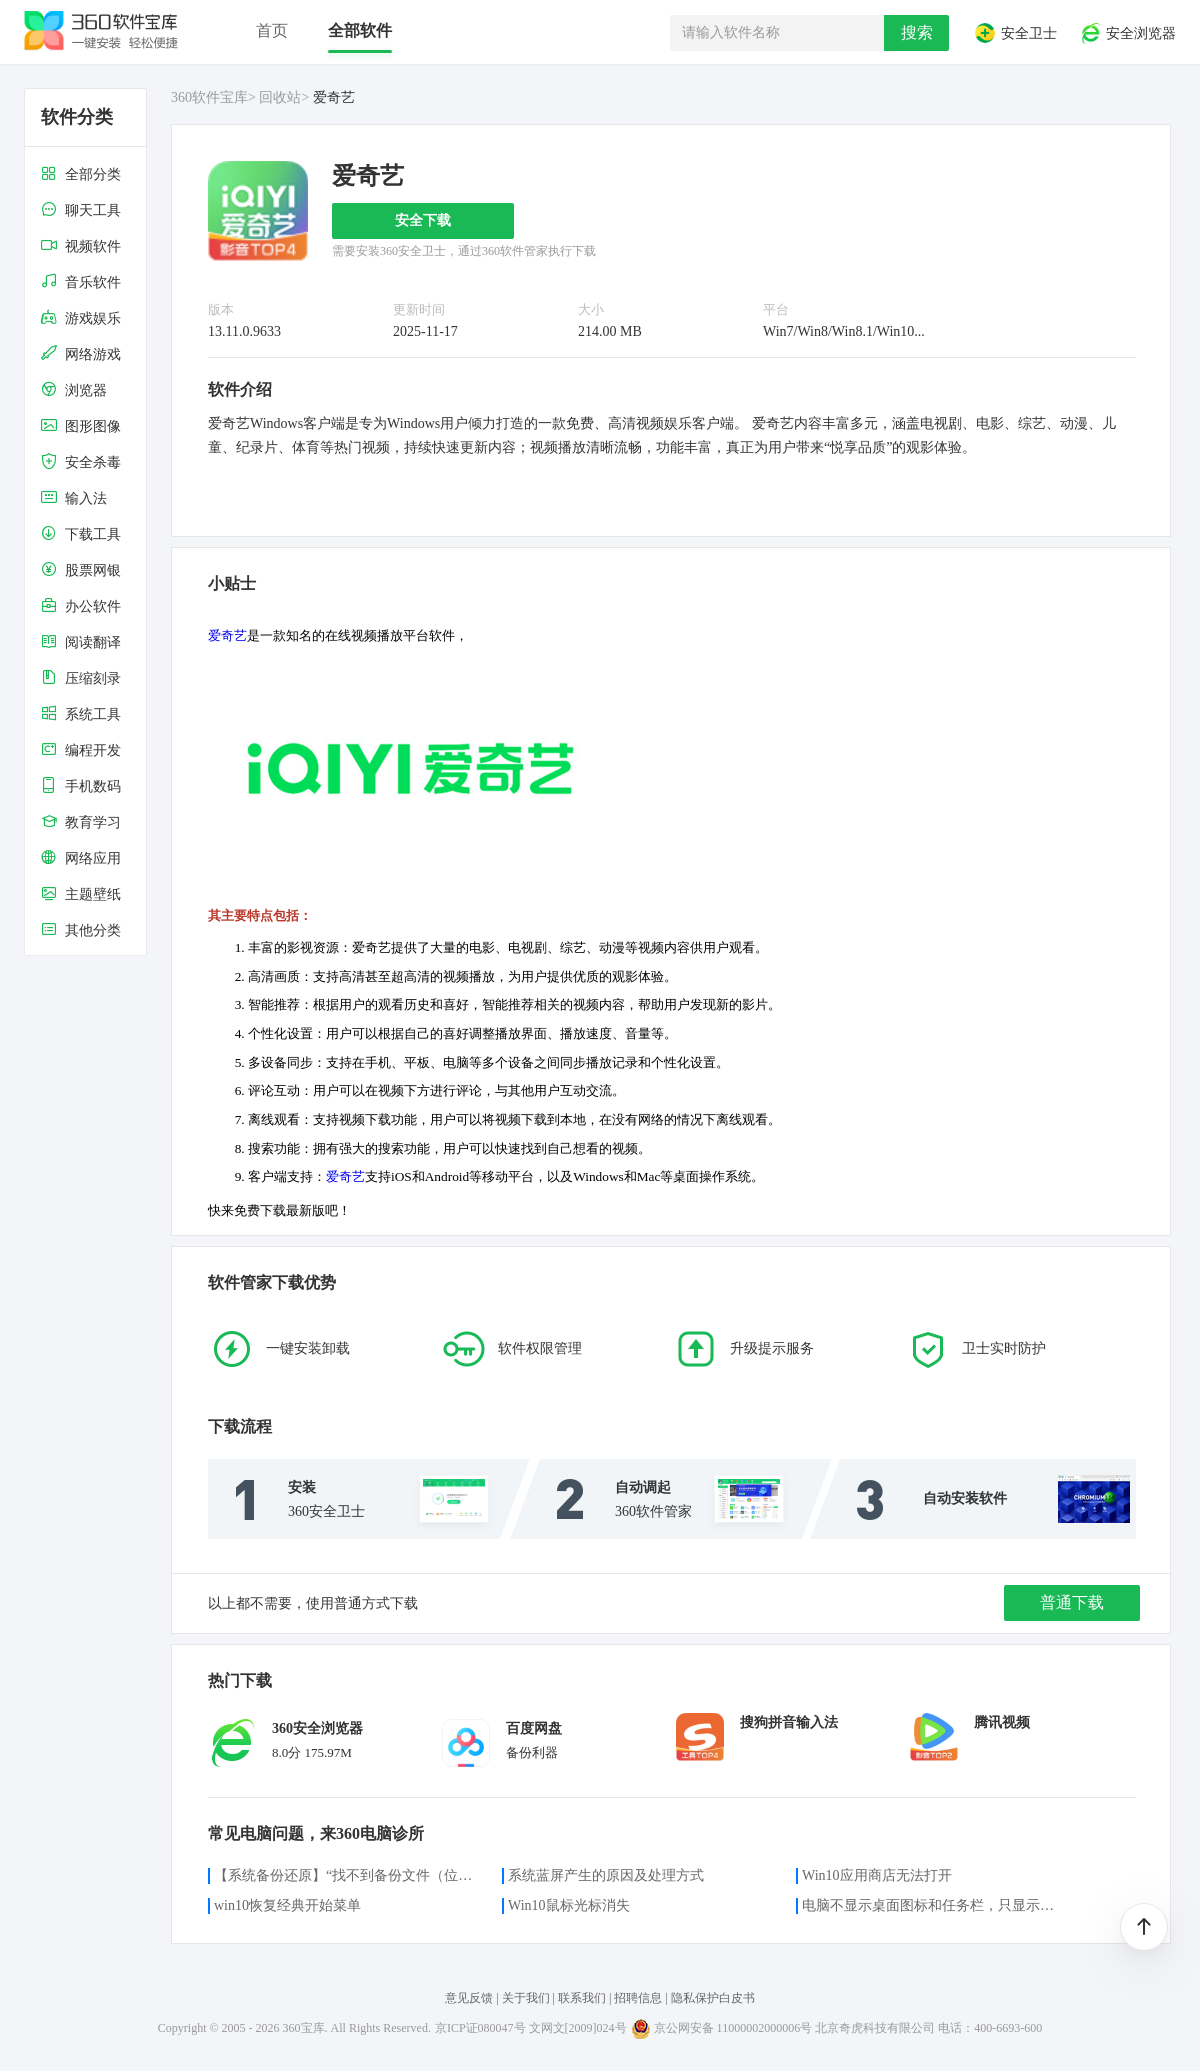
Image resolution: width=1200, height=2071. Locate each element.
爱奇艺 (227, 635)
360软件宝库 (209, 97)
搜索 (917, 32)
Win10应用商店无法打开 (877, 1875)
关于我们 (526, 1998)
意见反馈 (469, 1998)
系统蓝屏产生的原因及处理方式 (606, 1875)
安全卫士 (1015, 33)
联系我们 (582, 1998)
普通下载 (1072, 1602)
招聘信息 (638, 1998)
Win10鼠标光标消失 (569, 1905)
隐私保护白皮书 (713, 1998)
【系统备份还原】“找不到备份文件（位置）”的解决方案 (346, 1875)
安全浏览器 (1128, 33)
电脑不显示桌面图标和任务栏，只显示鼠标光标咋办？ (934, 1905)
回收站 (280, 97)
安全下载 (423, 220)
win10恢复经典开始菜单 (287, 1905)
